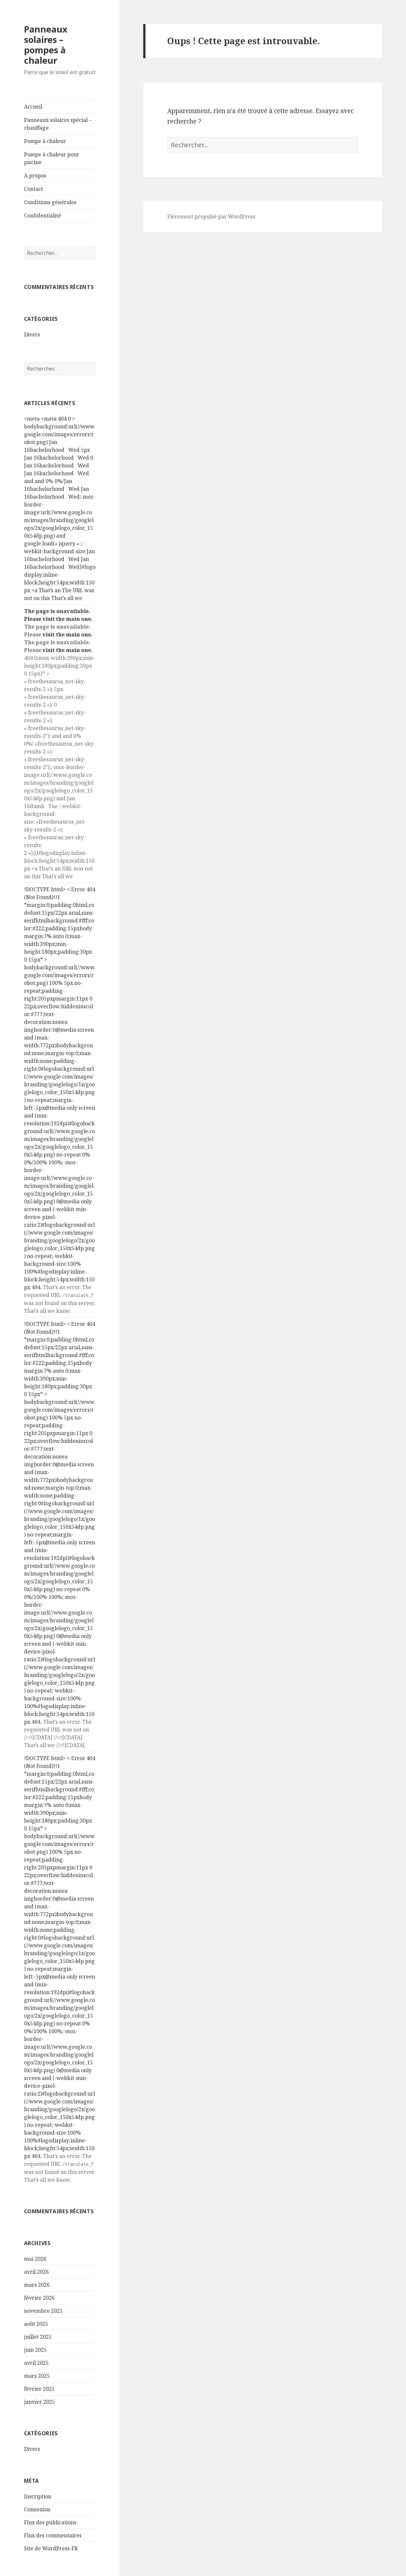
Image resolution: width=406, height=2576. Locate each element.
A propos (35, 175)
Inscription (37, 2496)
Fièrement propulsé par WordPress (211, 216)
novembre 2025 (43, 2310)
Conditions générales (50, 202)
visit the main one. (68, 618)
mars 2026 (37, 2284)
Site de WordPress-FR (51, 2548)
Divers (32, 334)
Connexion (37, 2509)
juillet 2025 (38, 2336)
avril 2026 (36, 2271)
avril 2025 (36, 2362)
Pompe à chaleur (45, 141)
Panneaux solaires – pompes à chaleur (46, 44)
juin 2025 (35, 2349)
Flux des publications (50, 2522)
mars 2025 (37, 2375)
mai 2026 (35, 2258)
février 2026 (39, 2297)
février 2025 (39, 2388)
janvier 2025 (39, 2401)
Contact (33, 188)
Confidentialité (42, 215)
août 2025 (36, 2323)
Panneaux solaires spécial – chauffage (58, 123)
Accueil (33, 106)
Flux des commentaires (53, 2535)
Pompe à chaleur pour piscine (51, 158)
